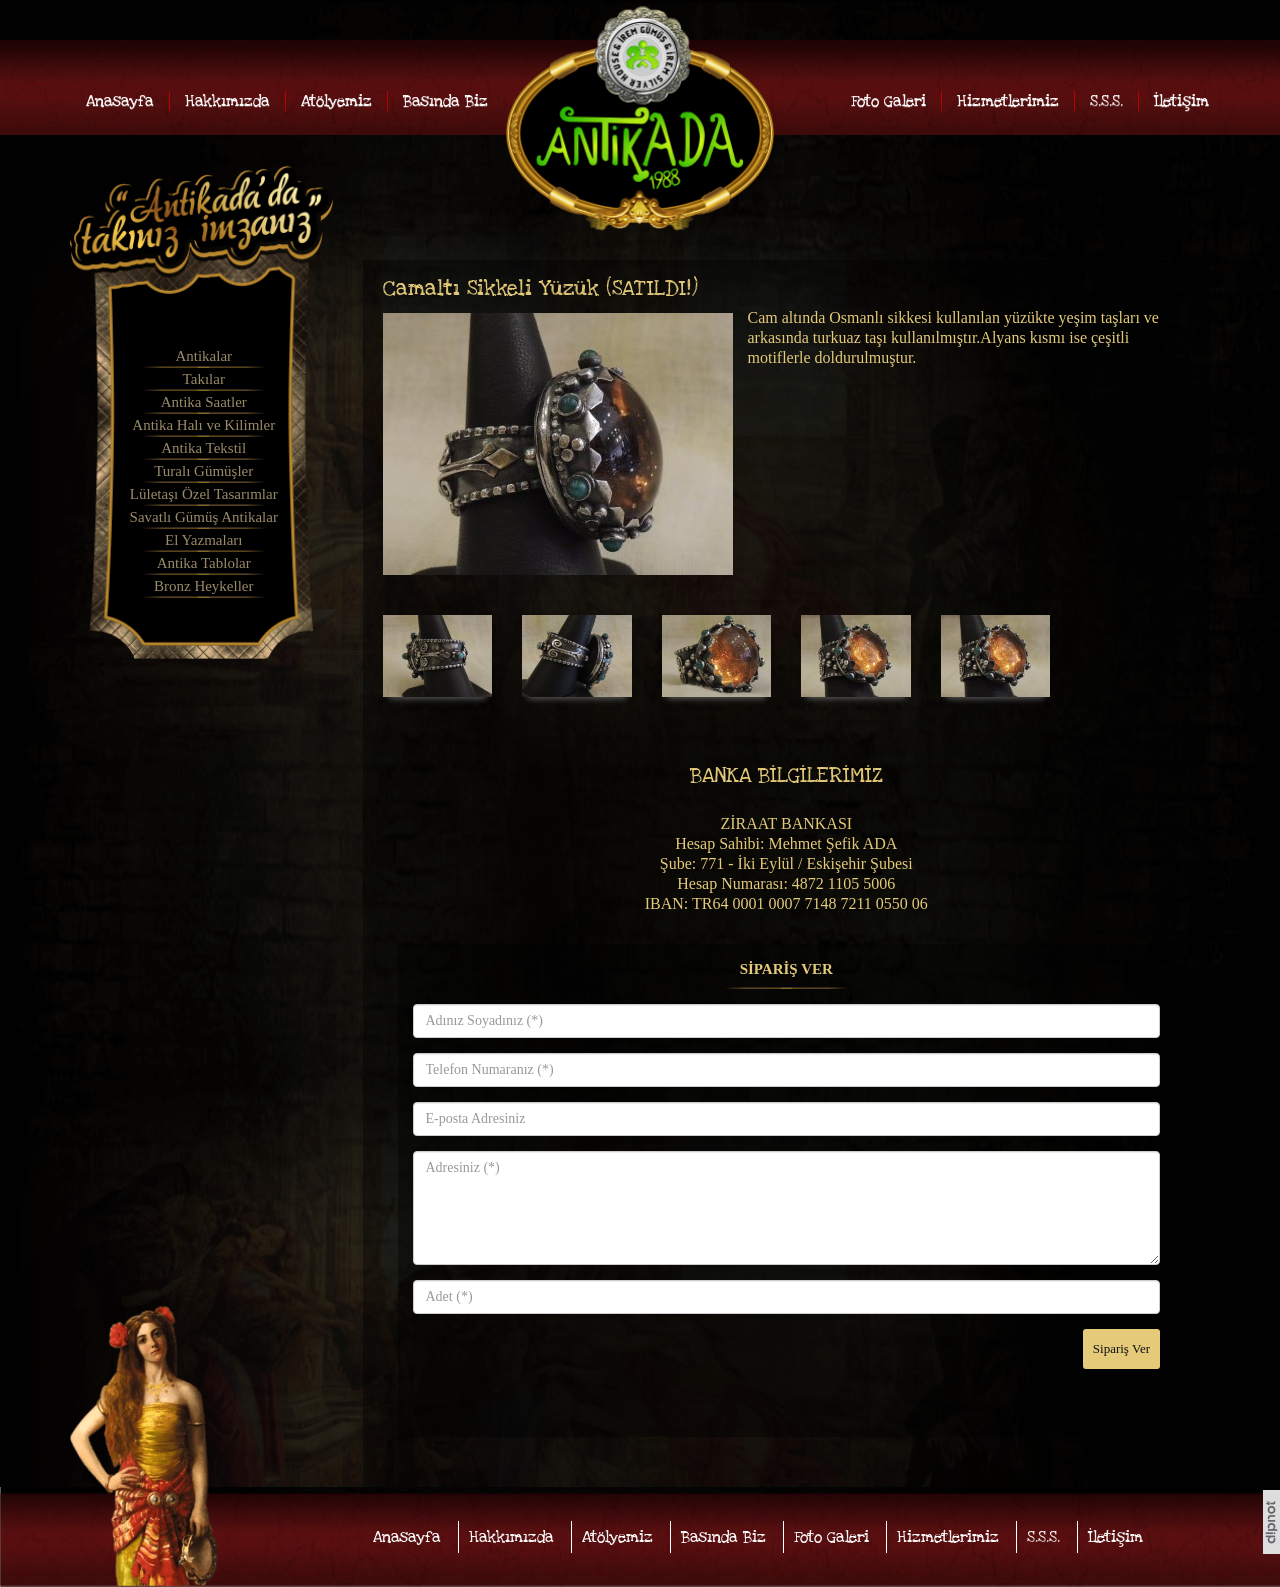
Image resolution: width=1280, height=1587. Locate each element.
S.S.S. (1106, 101)
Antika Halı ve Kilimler (203, 425)
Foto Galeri (888, 101)
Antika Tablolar (204, 563)
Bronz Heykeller (204, 586)
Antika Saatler (204, 402)
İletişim (1181, 101)
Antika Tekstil (203, 448)
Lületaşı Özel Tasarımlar (204, 494)
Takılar (204, 379)
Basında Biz (445, 101)
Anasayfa (120, 101)
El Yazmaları (203, 540)
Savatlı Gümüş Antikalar (204, 517)
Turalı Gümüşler (203, 471)
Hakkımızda (227, 101)
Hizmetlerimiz (1008, 101)
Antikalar (203, 356)
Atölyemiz (336, 101)
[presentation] (565, 1368)
